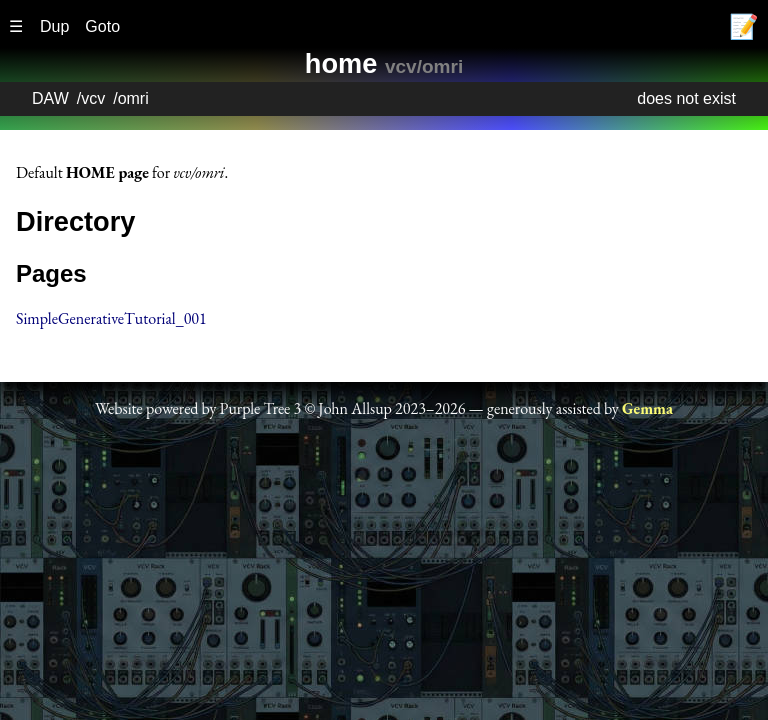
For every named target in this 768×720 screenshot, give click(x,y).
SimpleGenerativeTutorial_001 (111, 318)
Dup (54, 26)
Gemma (647, 408)
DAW (50, 98)
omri (133, 98)
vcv (93, 98)
